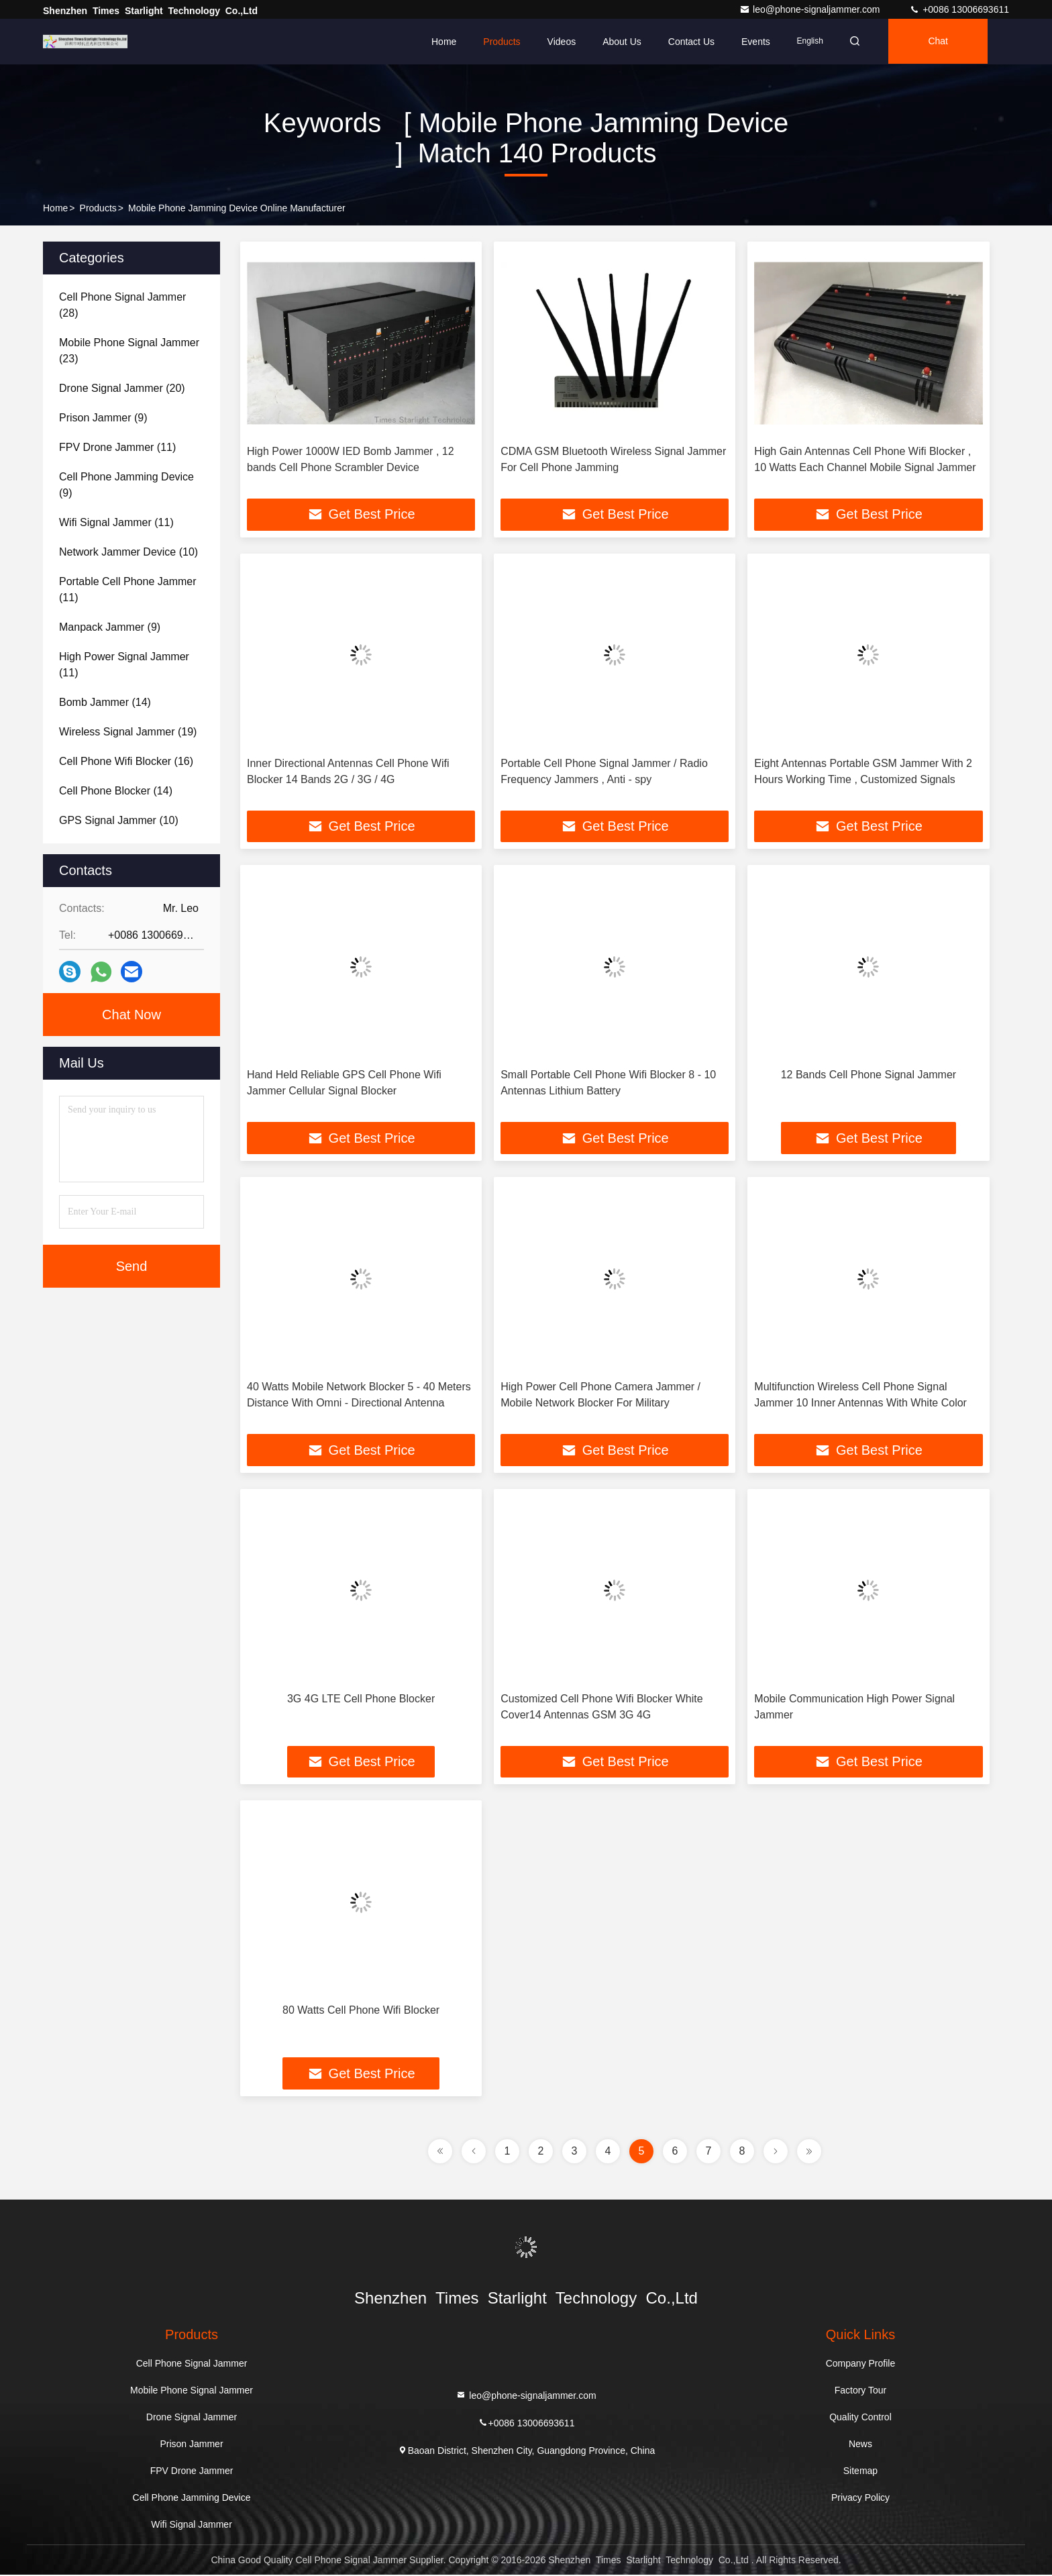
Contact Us (691, 41)
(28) (122, 305)
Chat (941, 41)
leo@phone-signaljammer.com (810, 9)
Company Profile (861, 2364)
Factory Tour (861, 2391)
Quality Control (860, 2418)
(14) (105, 702)
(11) (117, 447)
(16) (126, 761)
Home (443, 41)
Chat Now (131, 1014)
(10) (128, 552)
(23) (129, 350)
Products (501, 41)
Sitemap (860, 2472)
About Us (621, 41)
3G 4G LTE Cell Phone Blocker (361, 1699)
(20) (122, 388)
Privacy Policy (860, 2498)
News (860, 2445)
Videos (561, 41)
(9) (103, 417)
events (755, 41)
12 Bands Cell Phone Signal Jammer (868, 1075)
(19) (128, 731)
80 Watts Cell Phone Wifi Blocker (360, 2011)
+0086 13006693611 (959, 9)
